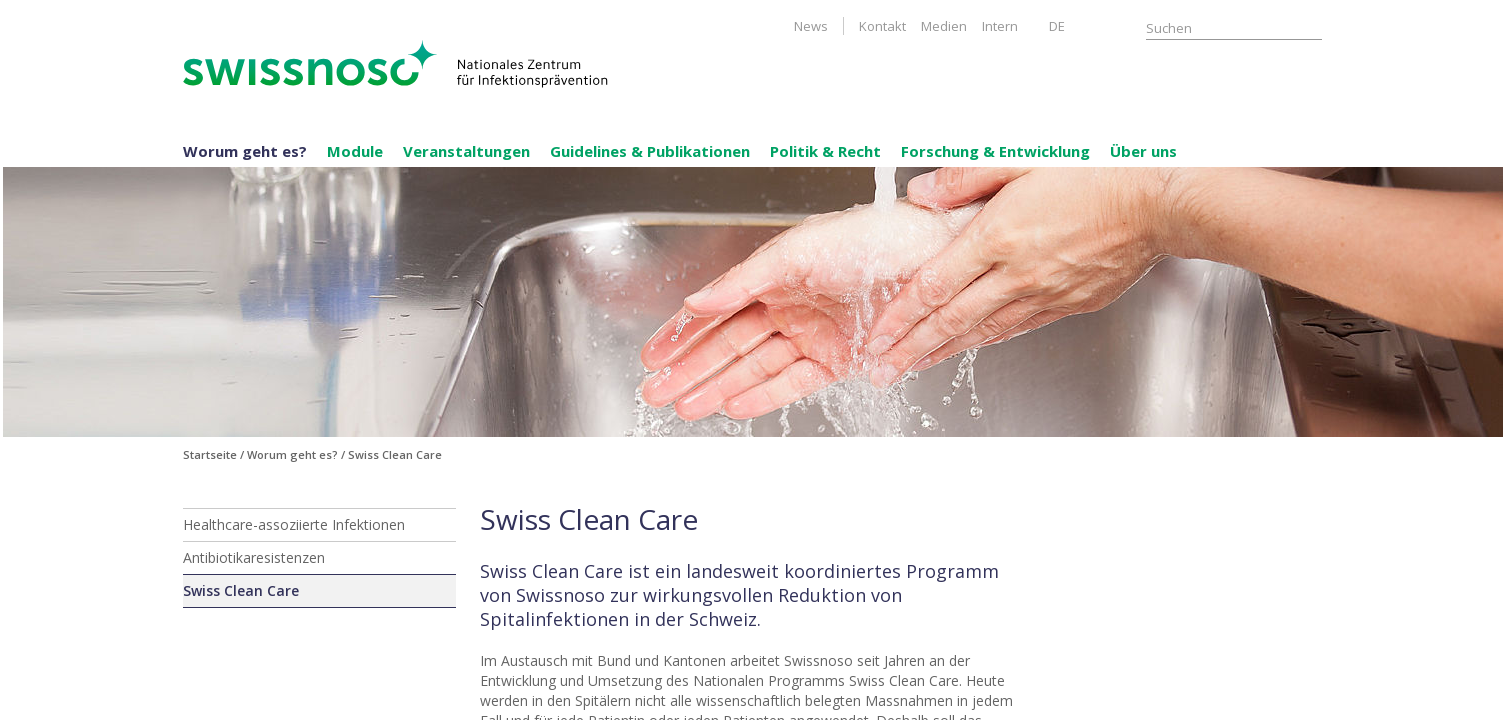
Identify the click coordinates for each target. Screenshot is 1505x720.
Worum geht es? (245, 151)
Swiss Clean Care (241, 590)
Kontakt (882, 26)
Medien (944, 26)
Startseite (210, 454)
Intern (1000, 26)
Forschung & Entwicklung (995, 151)
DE (1057, 26)
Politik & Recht (825, 151)
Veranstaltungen (466, 151)
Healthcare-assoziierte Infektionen (294, 524)
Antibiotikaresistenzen (254, 557)
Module (355, 151)
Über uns (1143, 151)
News (811, 26)
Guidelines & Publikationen (650, 151)
